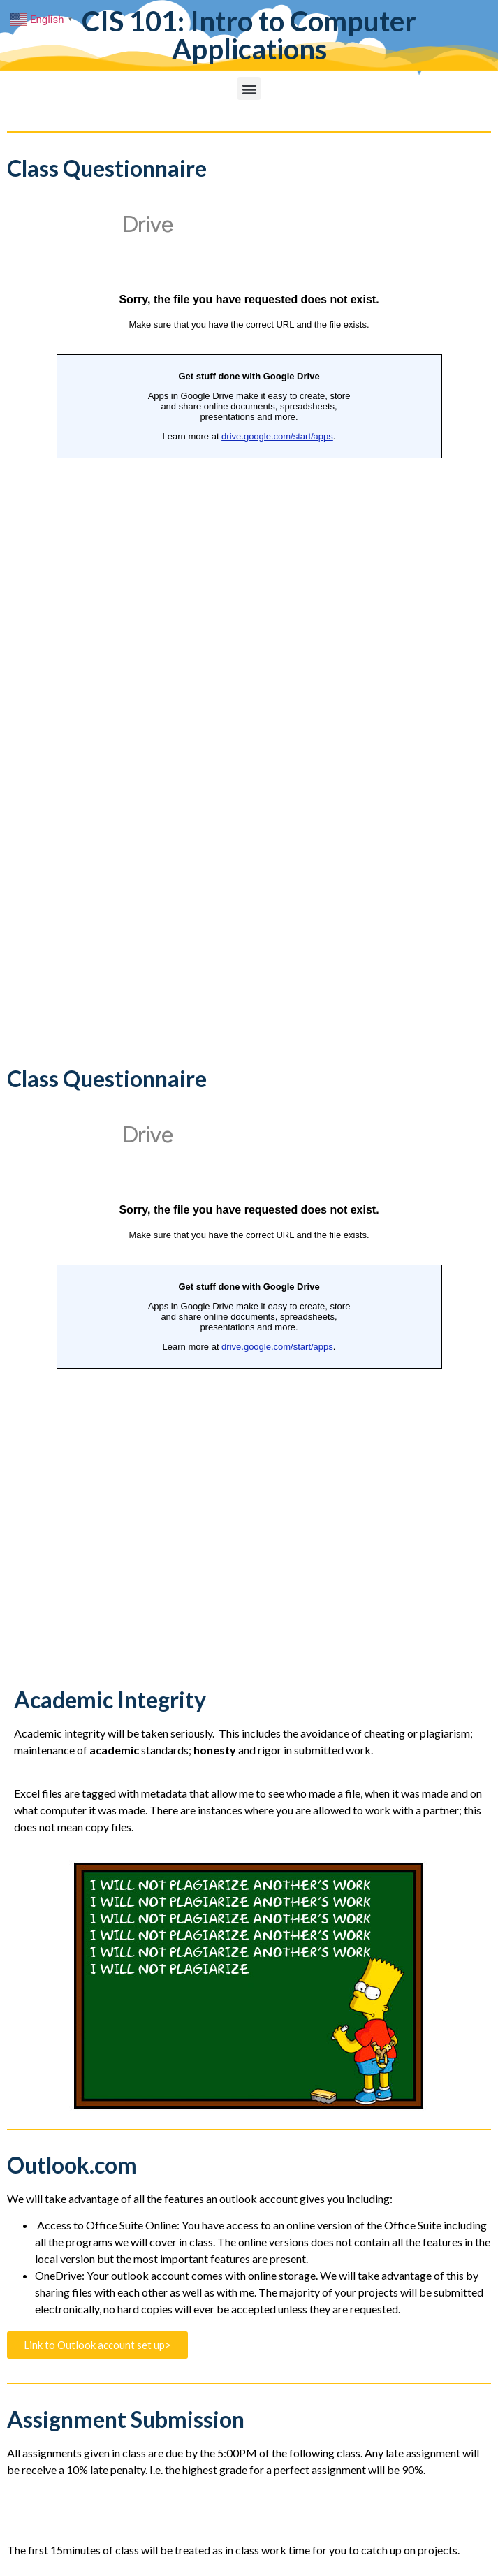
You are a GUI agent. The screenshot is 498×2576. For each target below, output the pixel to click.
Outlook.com (72, 2164)
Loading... (249, 628)
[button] (249, 88)
